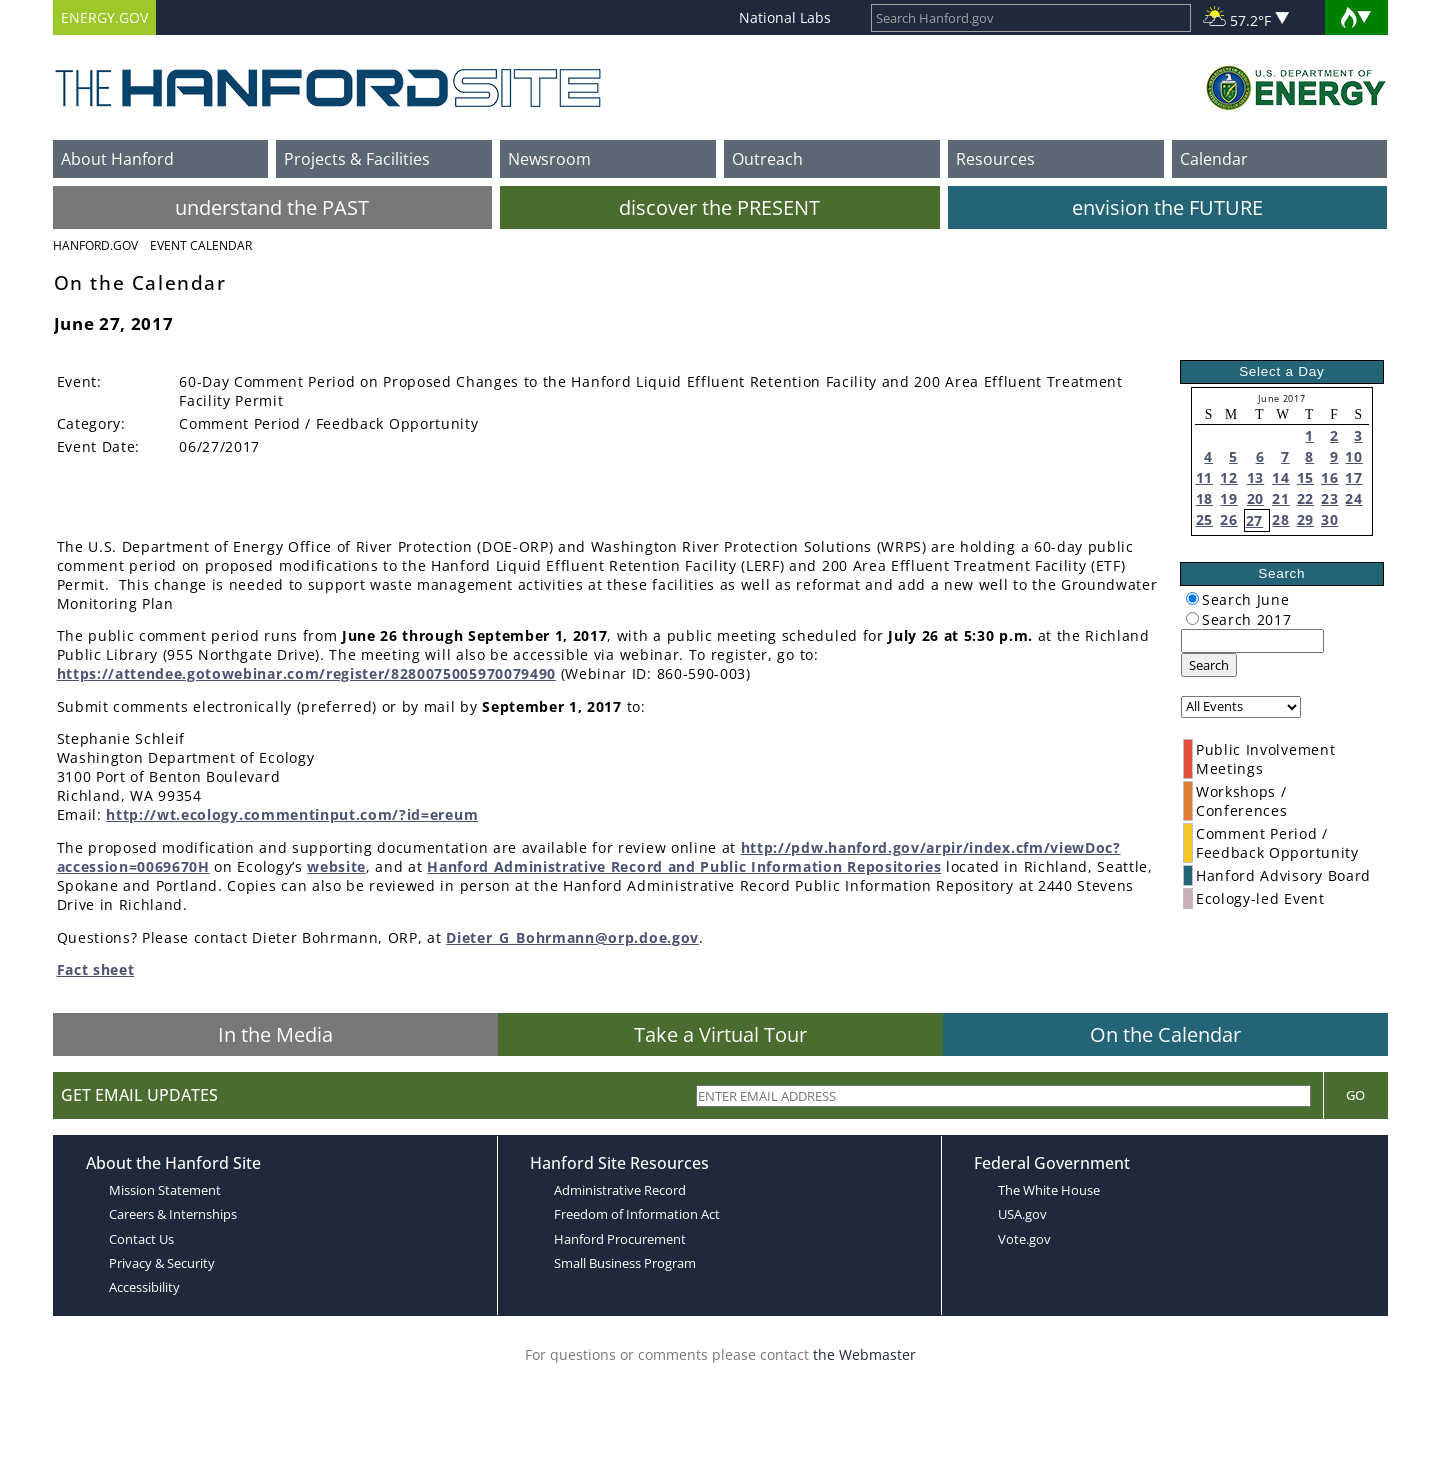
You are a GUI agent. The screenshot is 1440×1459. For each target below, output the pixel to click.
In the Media (275, 1034)
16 (1329, 477)
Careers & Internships (173, 1214)
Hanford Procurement (620, 1239)
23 (1329, 498)
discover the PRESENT (719, 207)
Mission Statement (165, 1190)
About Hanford (117, 159)
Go (1355, 1095)
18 (1204, 498)
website (336, 866)
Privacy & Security (162, 1263)
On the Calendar (1165, 1034)
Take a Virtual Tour (720, 1034)
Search (1209, 665)
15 (1305, 477)
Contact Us (141, 1239)
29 (1305, 519)
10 (1353, 456)
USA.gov (1022, 1214)
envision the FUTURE (1167, 207)
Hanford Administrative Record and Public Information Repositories (684, 866)
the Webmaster (864, 1354)
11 (1204, 477)
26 (1228, 519)
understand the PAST (272, 207)
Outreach (767, 159)
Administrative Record (620, 1190)
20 (1255, 498)
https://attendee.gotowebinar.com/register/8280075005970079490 (306, 673)
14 (1280, 477)
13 (1255, 477)
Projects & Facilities (357, 159)
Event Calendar (201, 245)
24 (1353, 498)
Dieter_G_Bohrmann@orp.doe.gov (572, 937)
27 (1254, 520)
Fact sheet (96, 969)
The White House (1049, 1190)
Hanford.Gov (95, 245)
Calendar (1214, 159)
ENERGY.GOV (104, 17)
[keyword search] (1252, 641)
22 (1305, 498)
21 (1280, 498)
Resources (995, 159)
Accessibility (144, 1287)
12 (1228, 477)
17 (1353, 477)
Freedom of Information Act (637, 1214)
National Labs (785, 17)
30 (1329, 519)
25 (1204, 519)
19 (1228, 498)
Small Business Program (625, 1263)
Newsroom (549, 159)
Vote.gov (1024, 1239)
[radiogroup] (1192, 598)
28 (1280, 519)
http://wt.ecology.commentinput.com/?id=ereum (292, 814)
